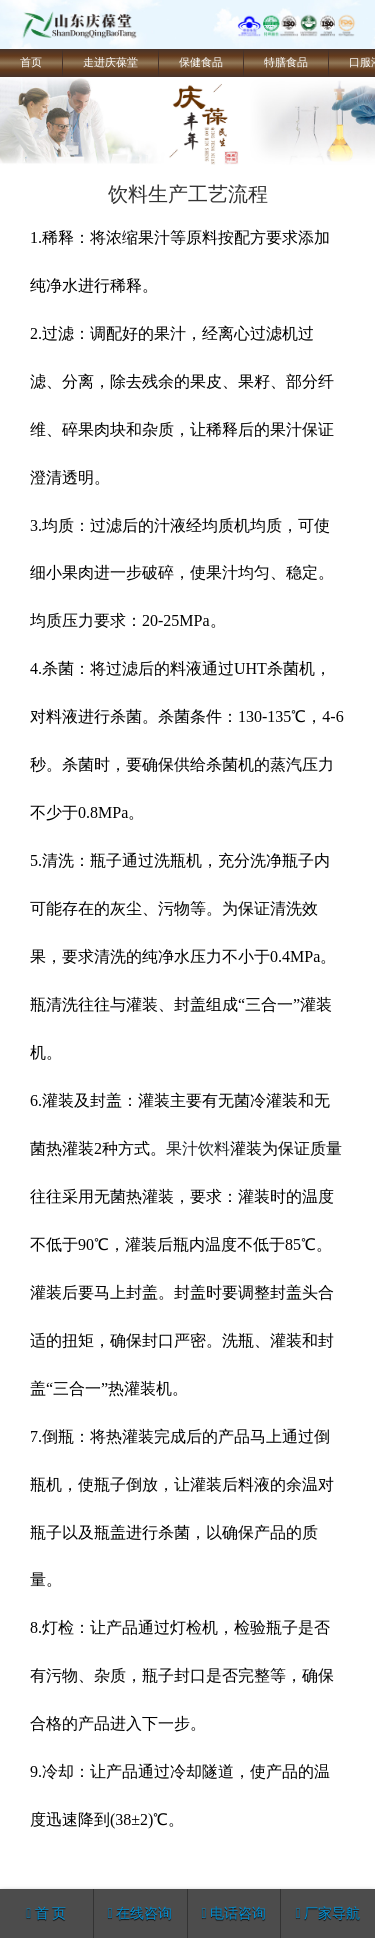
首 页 (46, 1913)
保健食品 (201, 62)
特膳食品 (286, 62)
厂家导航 (328, 1913)
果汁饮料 (198, 1148)
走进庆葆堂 (110, 62)
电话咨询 (234, 1913)
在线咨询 (140, 1913)
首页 (31, 62)
